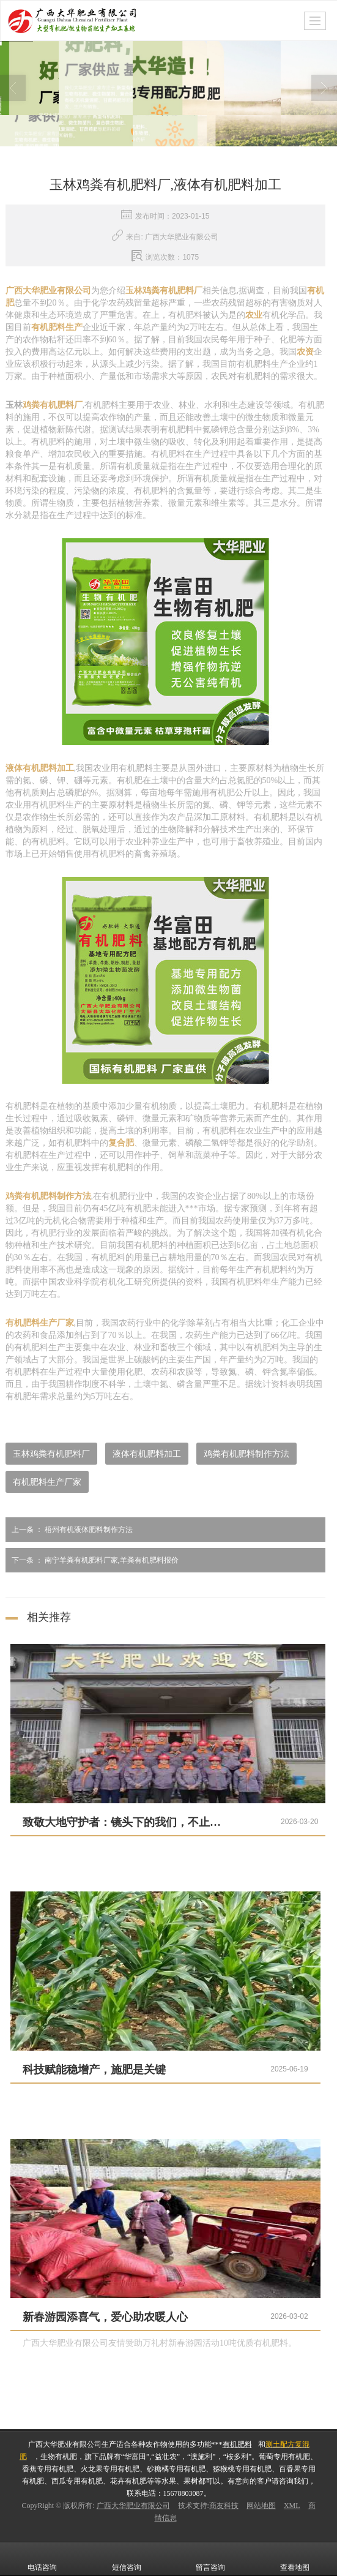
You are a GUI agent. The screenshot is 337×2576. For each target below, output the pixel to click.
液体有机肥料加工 (147, 1454)
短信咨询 (126, 2559)
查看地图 (294, 2559)
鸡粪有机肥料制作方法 (246, 1454)
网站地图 (261, 2505)
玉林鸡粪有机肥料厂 (51, 1454)
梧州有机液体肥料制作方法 (69, 1529)
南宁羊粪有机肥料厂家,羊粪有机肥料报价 (92, 1560)
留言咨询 (210, 2559)
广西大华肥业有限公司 (133, 2505)
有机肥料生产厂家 (47, 1482)
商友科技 (224, 2505)
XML (292, 2505)
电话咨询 (42, 2559)
